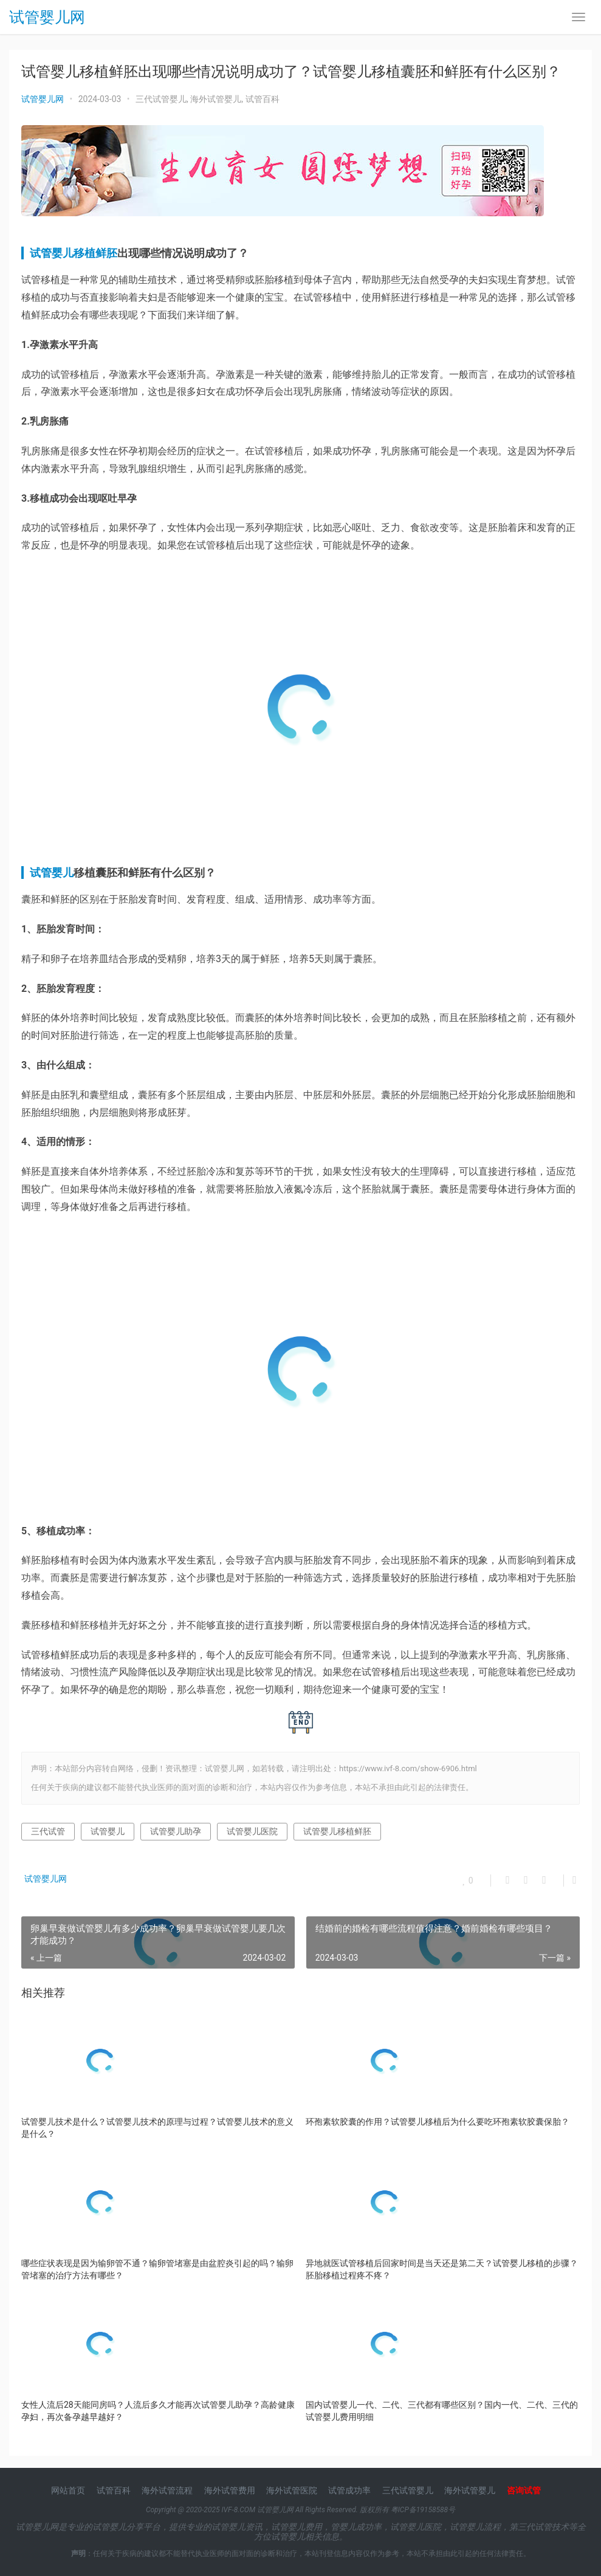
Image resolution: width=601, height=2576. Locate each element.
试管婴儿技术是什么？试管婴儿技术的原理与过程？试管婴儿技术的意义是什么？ (157, 2128)
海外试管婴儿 (215, 99)
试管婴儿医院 (252, 1831)
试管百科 (263, 99)
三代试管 (48, 1831)
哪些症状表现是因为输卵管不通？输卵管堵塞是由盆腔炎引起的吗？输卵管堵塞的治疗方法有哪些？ (157, 2269)
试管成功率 (349, 2490)
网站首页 (68, 2490)
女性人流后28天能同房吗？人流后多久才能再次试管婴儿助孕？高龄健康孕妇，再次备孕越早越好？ (158, 2411)
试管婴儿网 (47, 19)
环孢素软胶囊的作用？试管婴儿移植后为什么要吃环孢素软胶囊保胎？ (437, 2122)
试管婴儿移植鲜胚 (73, 253)
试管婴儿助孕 (175, 1831)
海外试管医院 (291, 2490)
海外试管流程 (167, 2490)
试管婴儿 (52, 872)
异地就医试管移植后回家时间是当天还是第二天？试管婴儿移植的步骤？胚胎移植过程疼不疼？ (442, 2269)
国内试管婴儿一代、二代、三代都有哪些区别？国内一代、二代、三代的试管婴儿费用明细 (442, 2411)
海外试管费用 (229, 2490)
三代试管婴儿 (161, 99)
